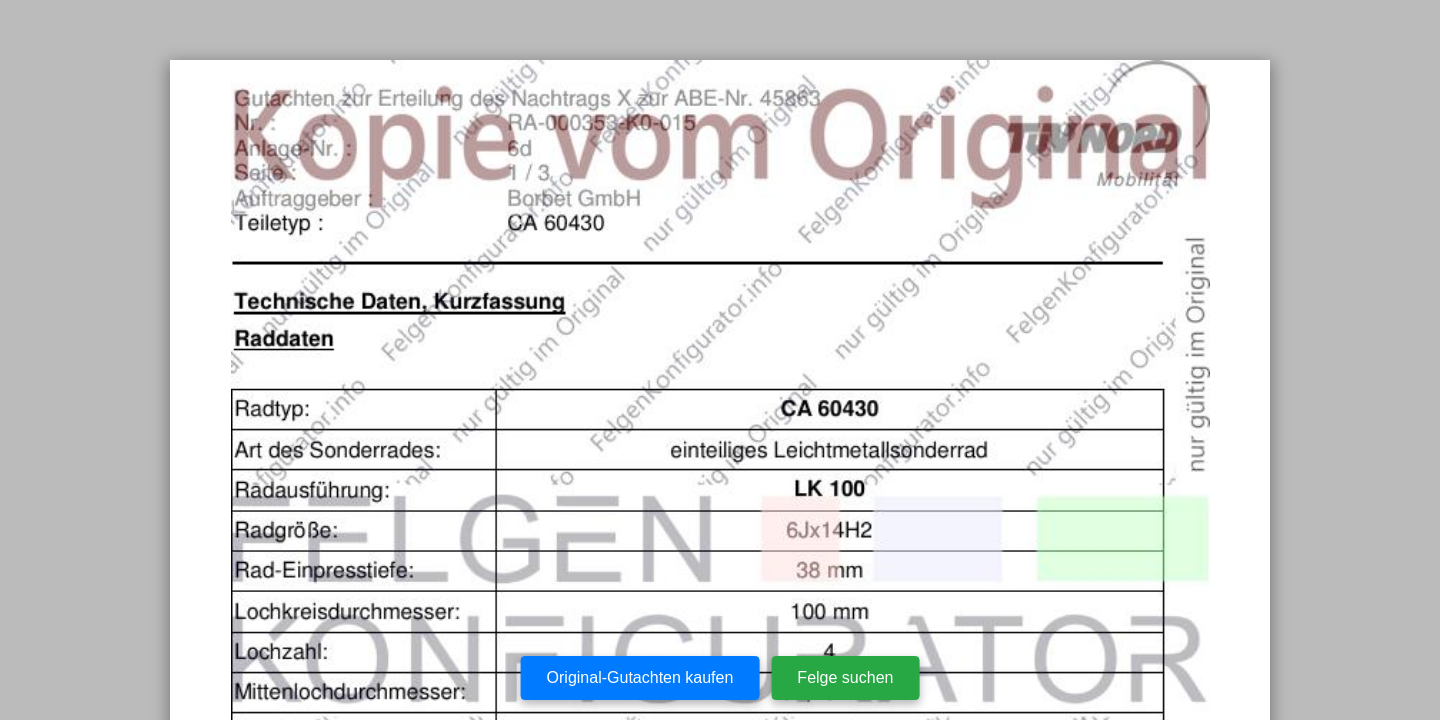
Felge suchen (845, 677)
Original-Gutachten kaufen (640, 677)
